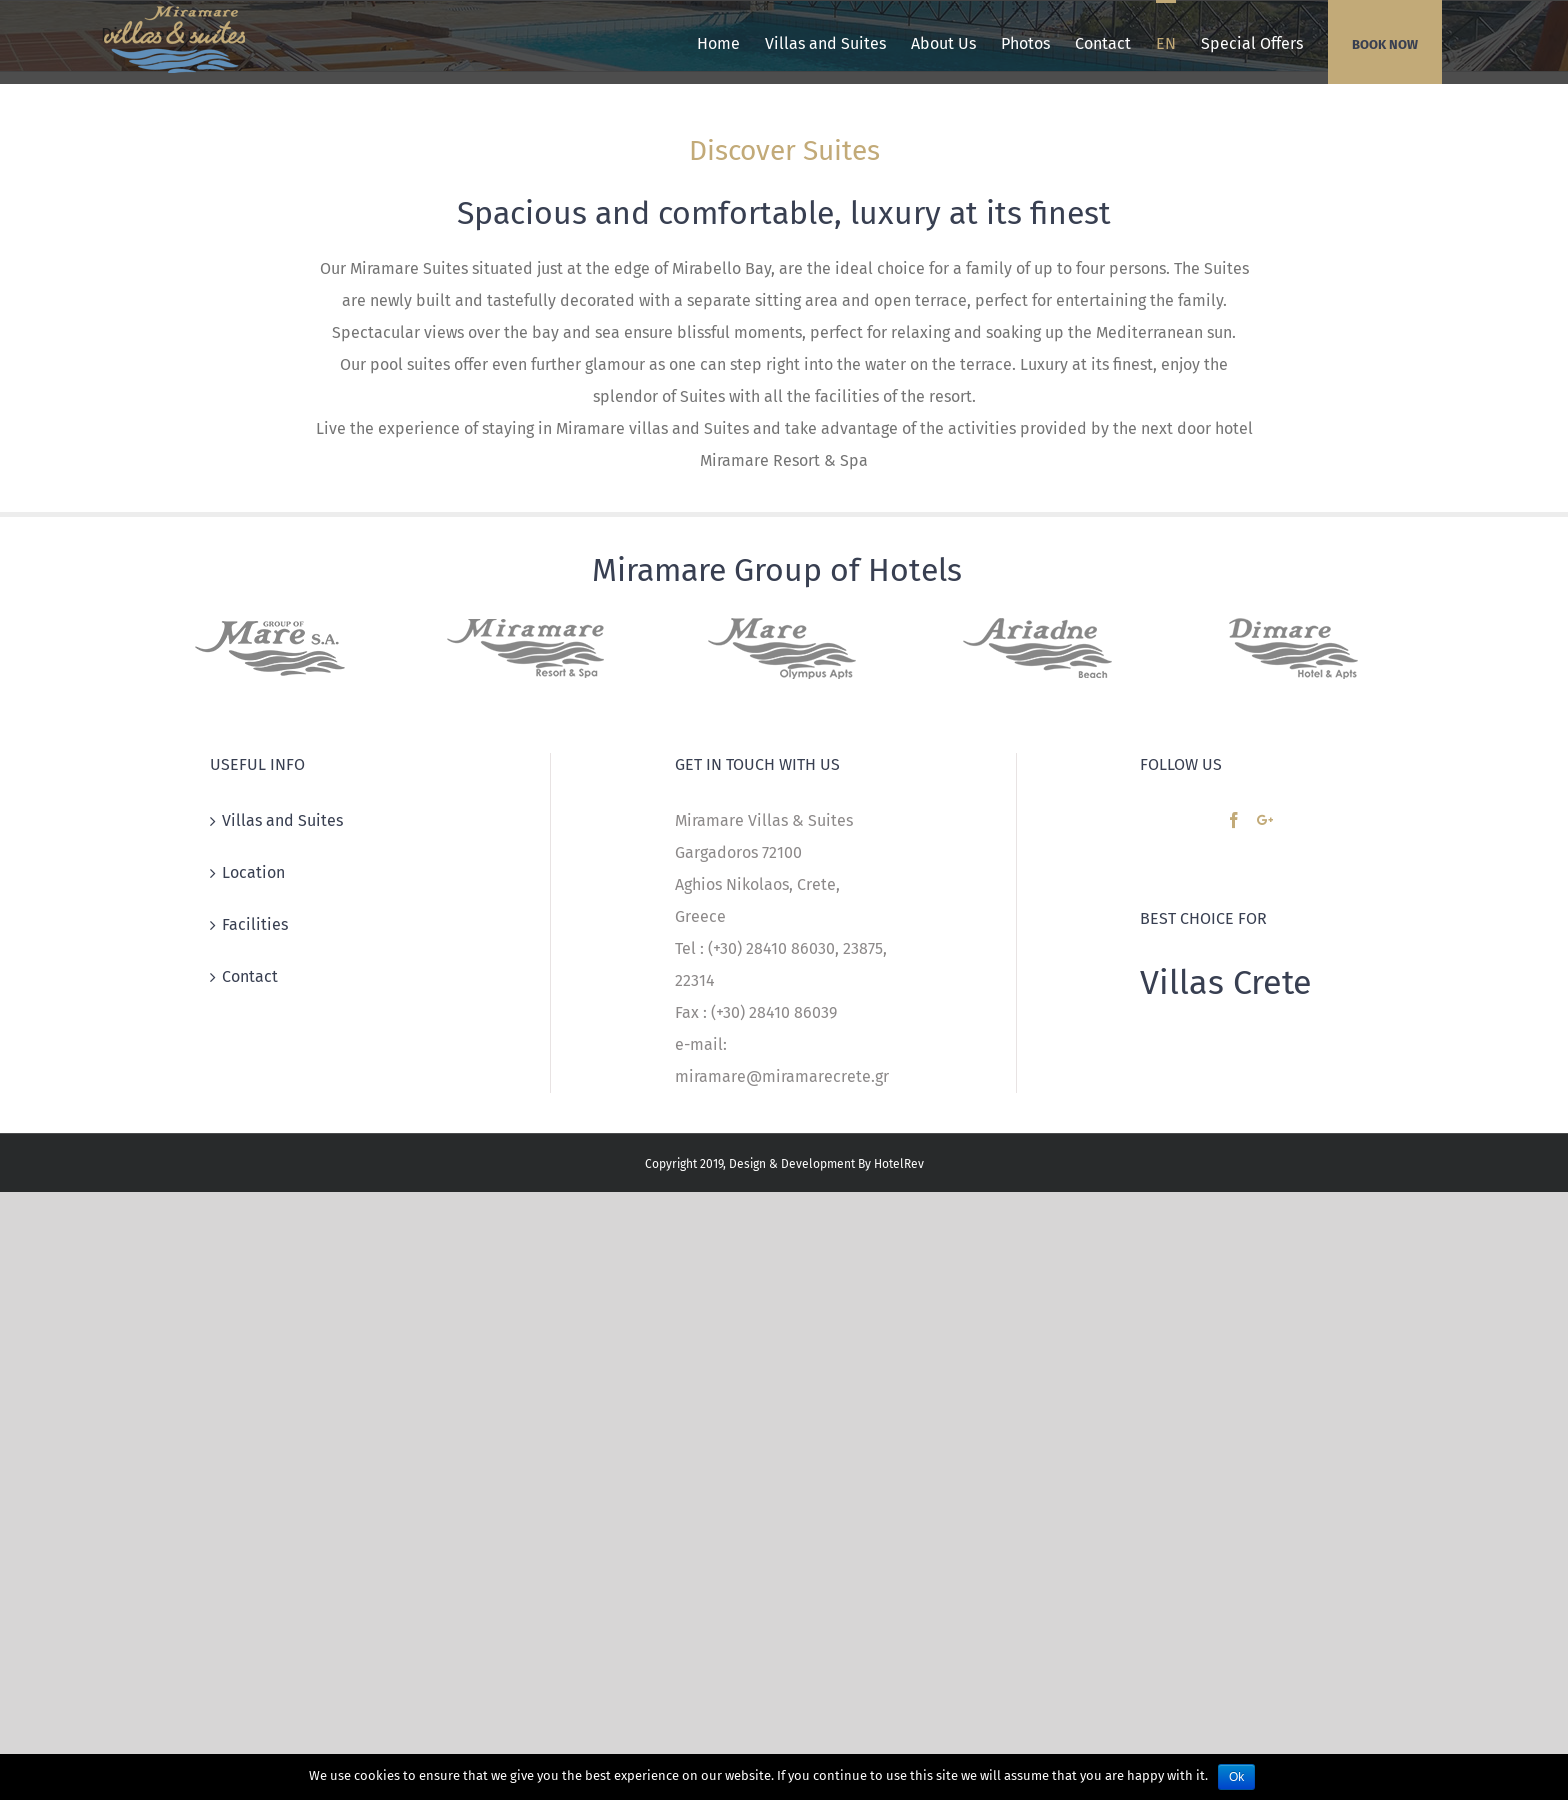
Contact (250, 976)
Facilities (255, 924)
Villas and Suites (282, 820)
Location (253, 872)
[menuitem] (718, 42)
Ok (1236, 1777)
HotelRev (899, 1164)
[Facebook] (1234, 820)
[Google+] (1265, 820)
